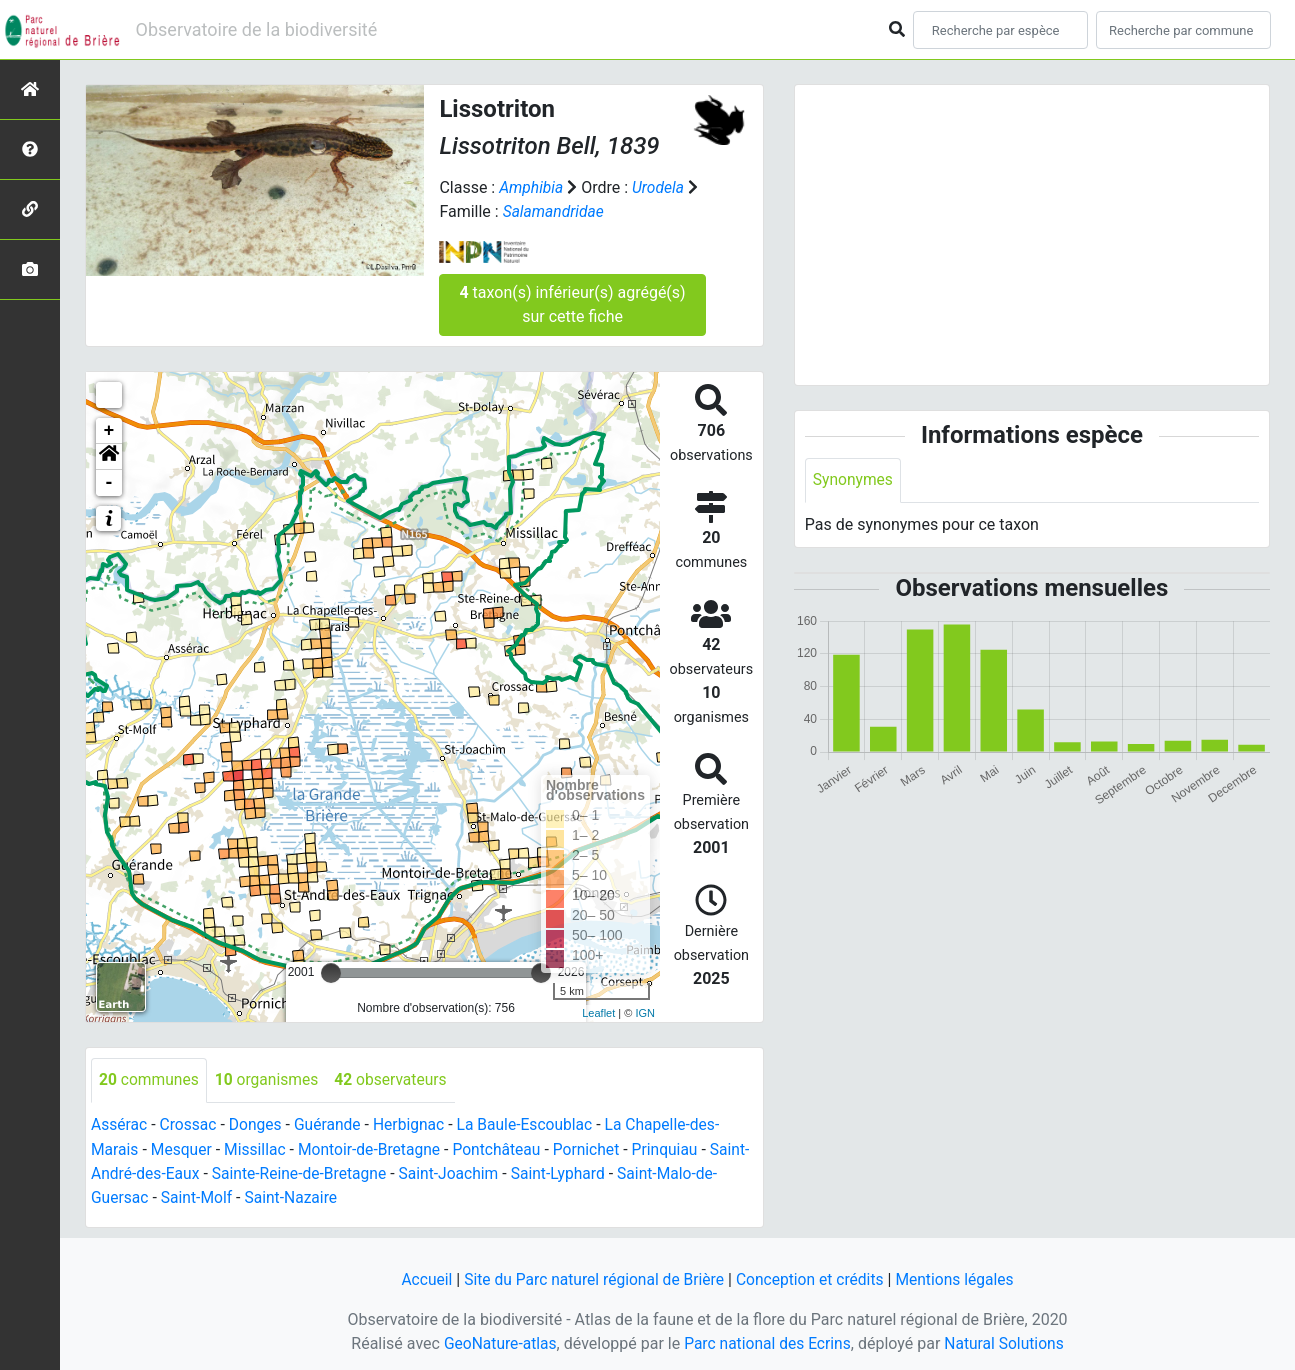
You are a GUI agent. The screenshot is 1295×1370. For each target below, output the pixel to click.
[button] (109, 456)
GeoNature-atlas (497, 1341)
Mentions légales (960, 1277)
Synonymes (854, 480)
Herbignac (415, 1124)
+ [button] (109, 430)
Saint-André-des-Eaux (167, 1172)
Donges (259, 1124)
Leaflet (598, 1012)
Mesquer (183, 1148)
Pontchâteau (506, 1148)
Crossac (190, 1124)
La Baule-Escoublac (533, 1124)
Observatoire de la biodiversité (257, 29)
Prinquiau (678, 1148)
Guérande (332, 1124)
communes (150, 1079)
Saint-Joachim (497, 1172)
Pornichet (597, 1148)
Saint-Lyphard (609, 1172)
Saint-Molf (220, 1196)
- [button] (109, 482)
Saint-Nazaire (317, 1196)
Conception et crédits (812, 1277)
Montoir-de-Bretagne (375, 1148)
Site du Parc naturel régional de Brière (591, 1277)
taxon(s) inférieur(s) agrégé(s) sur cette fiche (572, 303)
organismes (270, 1079)
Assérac (120, 1124)
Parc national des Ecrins (767, 1341)
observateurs (396, 1079)
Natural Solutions (1007, 1341)
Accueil (420, 1277)
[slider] (331, 972)
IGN (645, 1012)
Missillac (258, 1148)
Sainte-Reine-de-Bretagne (344, 1172)
